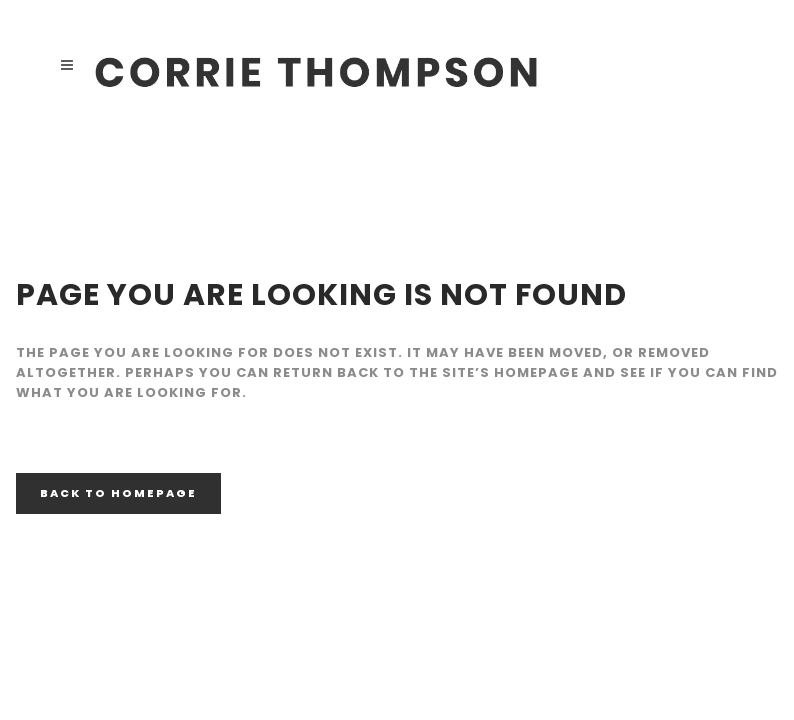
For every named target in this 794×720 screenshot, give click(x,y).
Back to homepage (118, 493)
